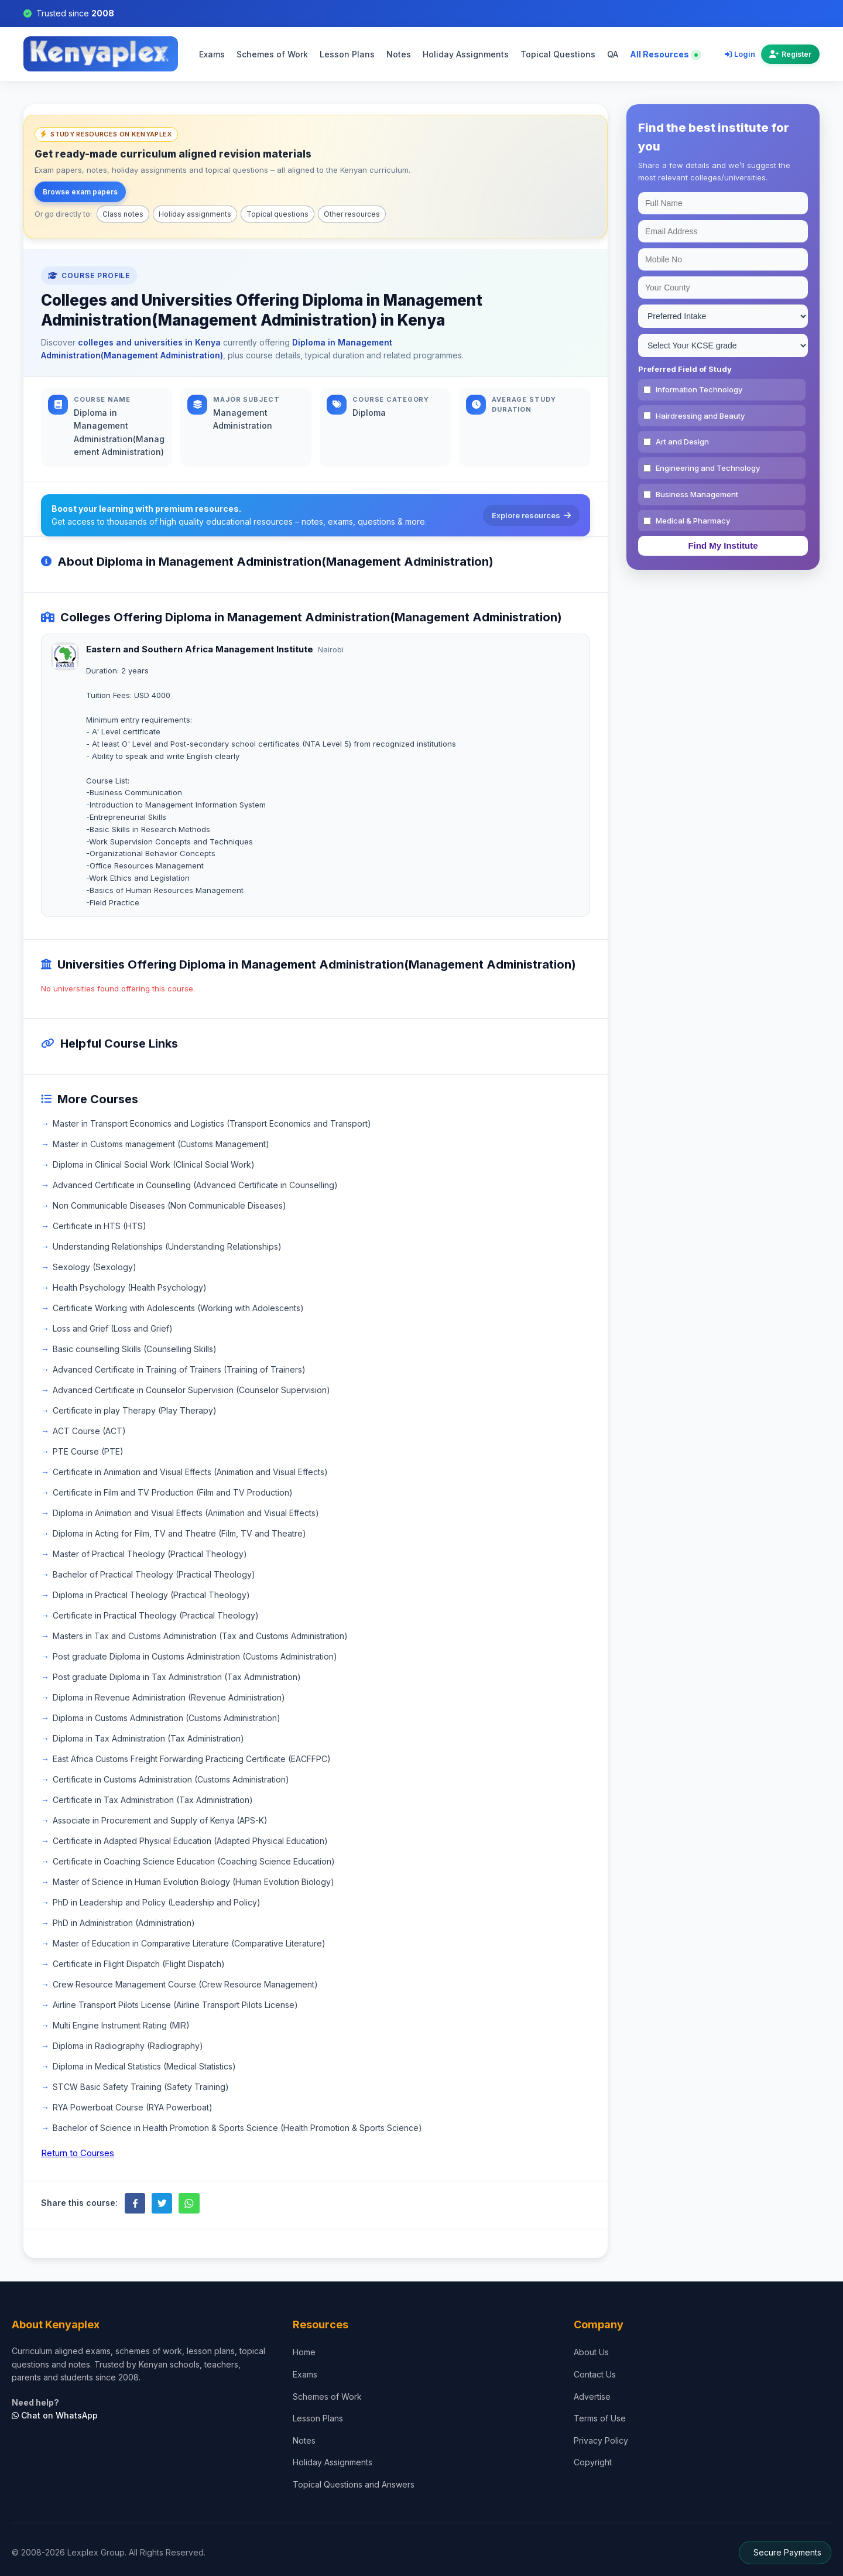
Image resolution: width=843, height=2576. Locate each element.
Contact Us (595, 2374)
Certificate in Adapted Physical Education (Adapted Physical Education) (190, 1841)
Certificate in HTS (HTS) (99, 1226)
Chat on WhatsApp (55, 2415)
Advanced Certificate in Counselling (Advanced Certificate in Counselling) (195, 1185)
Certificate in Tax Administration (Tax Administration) (153, 1800)
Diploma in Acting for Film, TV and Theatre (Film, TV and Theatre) (179, 1533)
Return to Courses (77, 2152)
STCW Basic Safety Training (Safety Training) (141, 2087)
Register (790, 54)
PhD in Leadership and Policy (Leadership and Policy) (157, 1902)
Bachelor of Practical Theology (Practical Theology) (154, 1574)
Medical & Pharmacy (693, 520)
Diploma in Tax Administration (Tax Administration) (148, 1738)
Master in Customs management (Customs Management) (161, 1144)
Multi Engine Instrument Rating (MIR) (121, 2025)
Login (740, 54)
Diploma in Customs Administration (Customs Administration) (166, 1718)
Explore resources (531, 515)
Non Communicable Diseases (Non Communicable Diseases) (169, 1205)
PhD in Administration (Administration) (124, 1923)
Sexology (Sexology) (94, 1267)
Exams (212, 54)
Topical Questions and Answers (353, 2484)
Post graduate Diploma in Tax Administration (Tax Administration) (177, 1677)
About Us (591, 2352)
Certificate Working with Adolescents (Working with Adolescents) (178, 1308)
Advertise (592, 2396)
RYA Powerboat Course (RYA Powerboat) (133, 2107)
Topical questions (277, 214)
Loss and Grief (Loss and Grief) (113, 1328)
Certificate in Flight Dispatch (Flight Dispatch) (139, 1964)
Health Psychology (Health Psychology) (130, 1287)
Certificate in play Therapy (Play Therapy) (135, 1410)
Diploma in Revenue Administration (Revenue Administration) (169, 1697)
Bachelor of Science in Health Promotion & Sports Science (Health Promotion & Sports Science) (237, 2128)
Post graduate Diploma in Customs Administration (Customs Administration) (195, 1656)
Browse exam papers (80, 191)
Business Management (697, 494)
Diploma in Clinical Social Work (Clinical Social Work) (154, 1164)
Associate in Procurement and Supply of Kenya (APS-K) (160, 1820)
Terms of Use (600, 2418)
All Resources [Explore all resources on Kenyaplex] (664, 54)
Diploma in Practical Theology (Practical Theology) (151, 1595)
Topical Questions (557, 54)
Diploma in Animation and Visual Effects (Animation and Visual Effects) (186, 1513)
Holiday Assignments (466, 54)
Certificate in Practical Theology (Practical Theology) (156, 1615)
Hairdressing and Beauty (700, 415)
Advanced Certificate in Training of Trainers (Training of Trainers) (179, 1369)
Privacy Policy (601, 2440)
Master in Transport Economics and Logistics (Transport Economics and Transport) (212, 1123)
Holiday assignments (195, 214)
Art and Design (682, 441)
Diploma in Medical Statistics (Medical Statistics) (144, 2066)
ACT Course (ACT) (89, 1431)
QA (612, 54)
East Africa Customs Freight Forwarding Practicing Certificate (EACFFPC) (192, 1759)
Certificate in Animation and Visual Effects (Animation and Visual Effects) (190, 1472)
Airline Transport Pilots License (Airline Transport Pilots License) (175, 2005)
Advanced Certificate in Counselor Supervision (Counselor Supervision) (191, 1390)
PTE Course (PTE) (88, 1451)
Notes (398, 54)
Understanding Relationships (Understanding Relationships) (167, 1246)
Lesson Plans (347, 54)
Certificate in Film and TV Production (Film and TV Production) (173, 1492)
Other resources (352, 214)
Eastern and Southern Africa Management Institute (199, 649)
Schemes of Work (272, 54)
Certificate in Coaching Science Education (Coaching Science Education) (194, 1861)
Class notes (122, 214)
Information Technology (699, 389)
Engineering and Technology (708, 468)
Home (304, 2352)
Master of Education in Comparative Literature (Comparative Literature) (189, 1943)
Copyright (593, 2462)
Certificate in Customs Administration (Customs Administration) (171, 1779)
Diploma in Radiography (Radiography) (128, 2046)
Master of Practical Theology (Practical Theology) (150, 1554)
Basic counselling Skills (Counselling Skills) (135, 1349)
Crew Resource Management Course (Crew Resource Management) (185, 1984)
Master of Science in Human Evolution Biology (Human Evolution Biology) (193, 1882)
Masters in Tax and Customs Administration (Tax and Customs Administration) (200, 1636)
